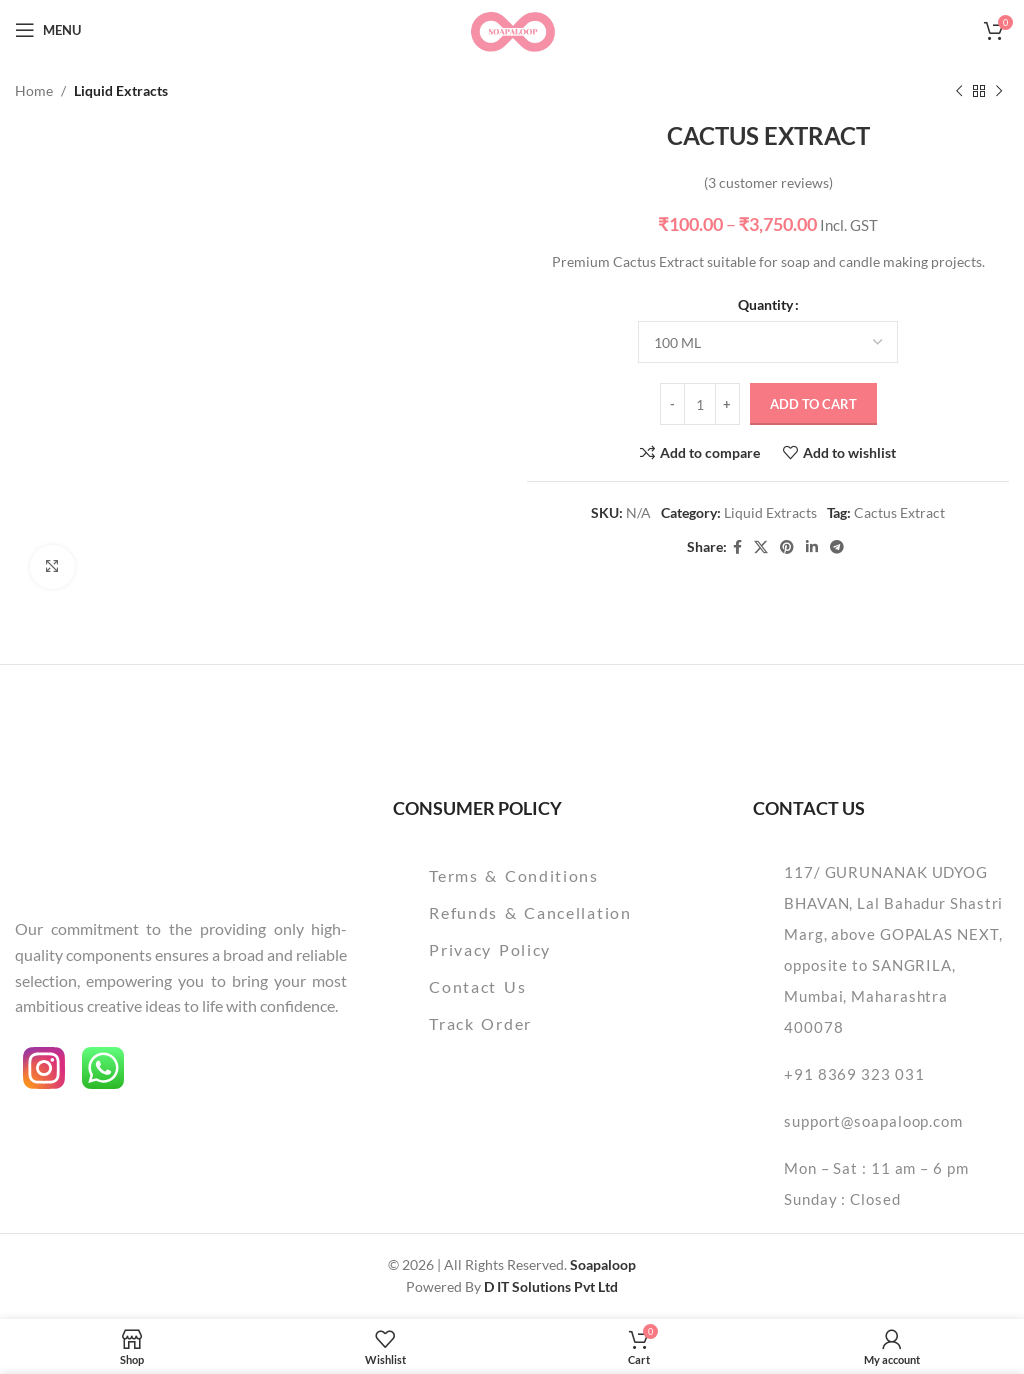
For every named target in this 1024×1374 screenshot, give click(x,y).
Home (34, 90)
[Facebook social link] (737, 548)
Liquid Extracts (121, 90)
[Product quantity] (700, 405)
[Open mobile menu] (48, 30)
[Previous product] (959, 91)
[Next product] (999, 91)
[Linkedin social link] (812, 548)
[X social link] (761, 548)
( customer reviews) (768, 182)
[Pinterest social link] (787, 548)
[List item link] (548, 876)
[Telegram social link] (837, 548)
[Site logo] (511, 28)
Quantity (765, 304)
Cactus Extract (899, 512)
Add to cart (813, 404)
